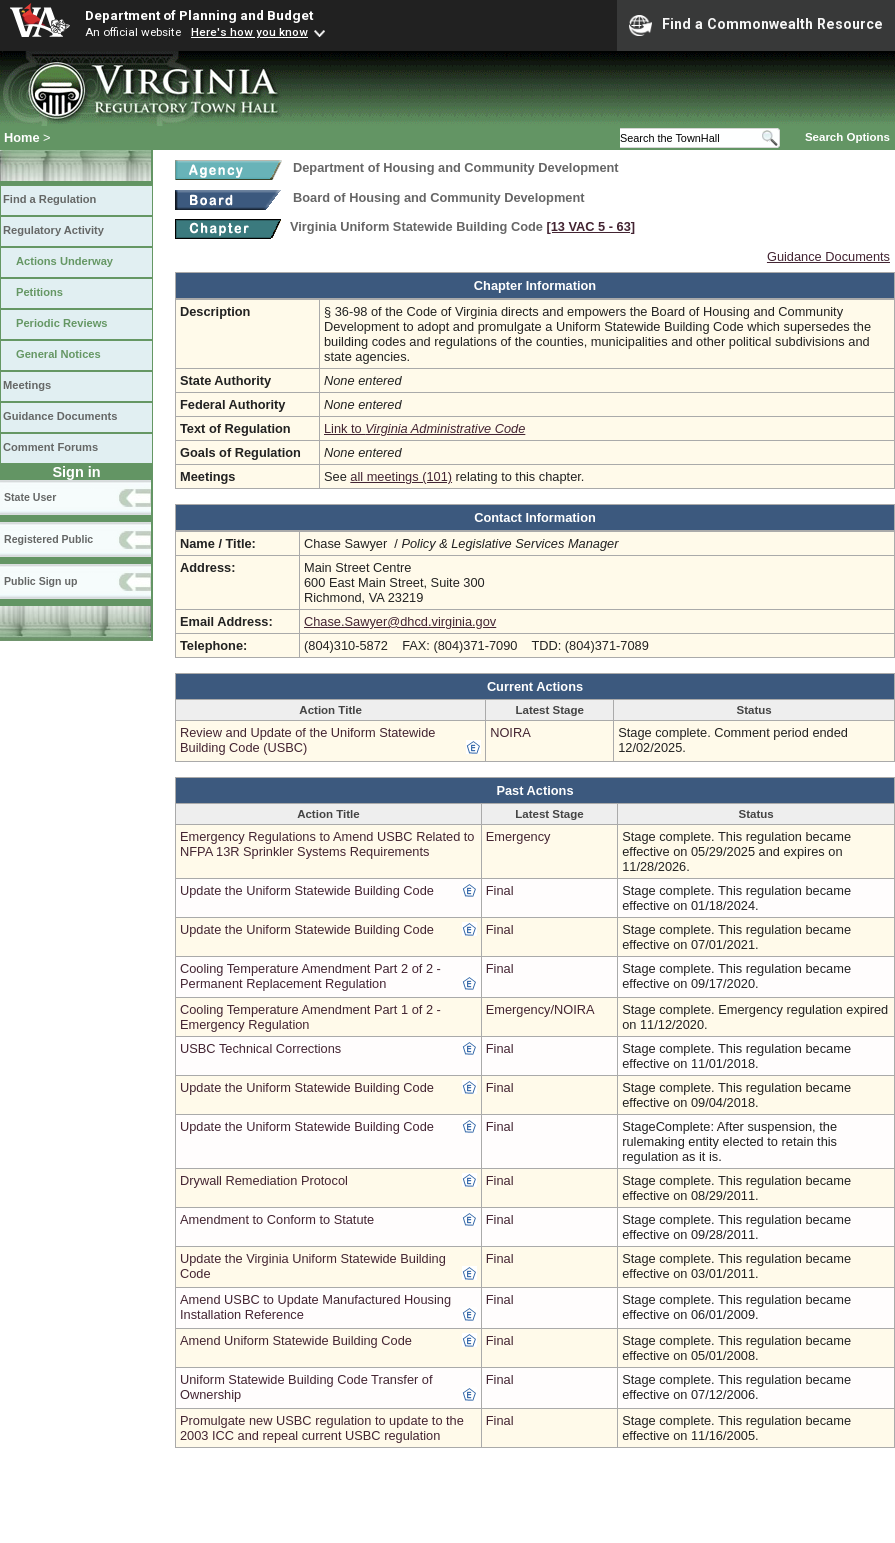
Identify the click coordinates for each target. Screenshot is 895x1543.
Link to (424, 428)
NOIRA (510, 732)
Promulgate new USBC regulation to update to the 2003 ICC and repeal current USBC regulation (322, 1428)
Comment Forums (50, 447)
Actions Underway (64, 261)
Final (500, 890)
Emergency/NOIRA (540, 1009)
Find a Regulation (49, 199)
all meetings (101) (401, 476)
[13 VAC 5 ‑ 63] (590, 226)
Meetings (27, 385)
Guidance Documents (60, 416)
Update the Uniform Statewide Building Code (307, 890)
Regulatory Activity (53, 230)
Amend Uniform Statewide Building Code (296, 1340)
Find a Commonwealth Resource (756, 25)
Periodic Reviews (62, 323)
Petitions (39, 292)
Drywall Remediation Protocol (264, 1180)
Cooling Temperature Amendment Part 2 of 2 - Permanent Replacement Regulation (310, 976)
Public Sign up (40, 581)
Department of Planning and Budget (199, 15)
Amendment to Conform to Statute (277, 1219)
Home (22, 137)
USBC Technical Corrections (260, 1048)
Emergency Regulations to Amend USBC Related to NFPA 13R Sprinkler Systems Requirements (327, 844)
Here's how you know (249, 32)
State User (30, 497)
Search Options (847, 137)
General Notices (58, 354)
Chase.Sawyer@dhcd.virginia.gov (400, 621)
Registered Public (48, 539)
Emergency (518, 836)
